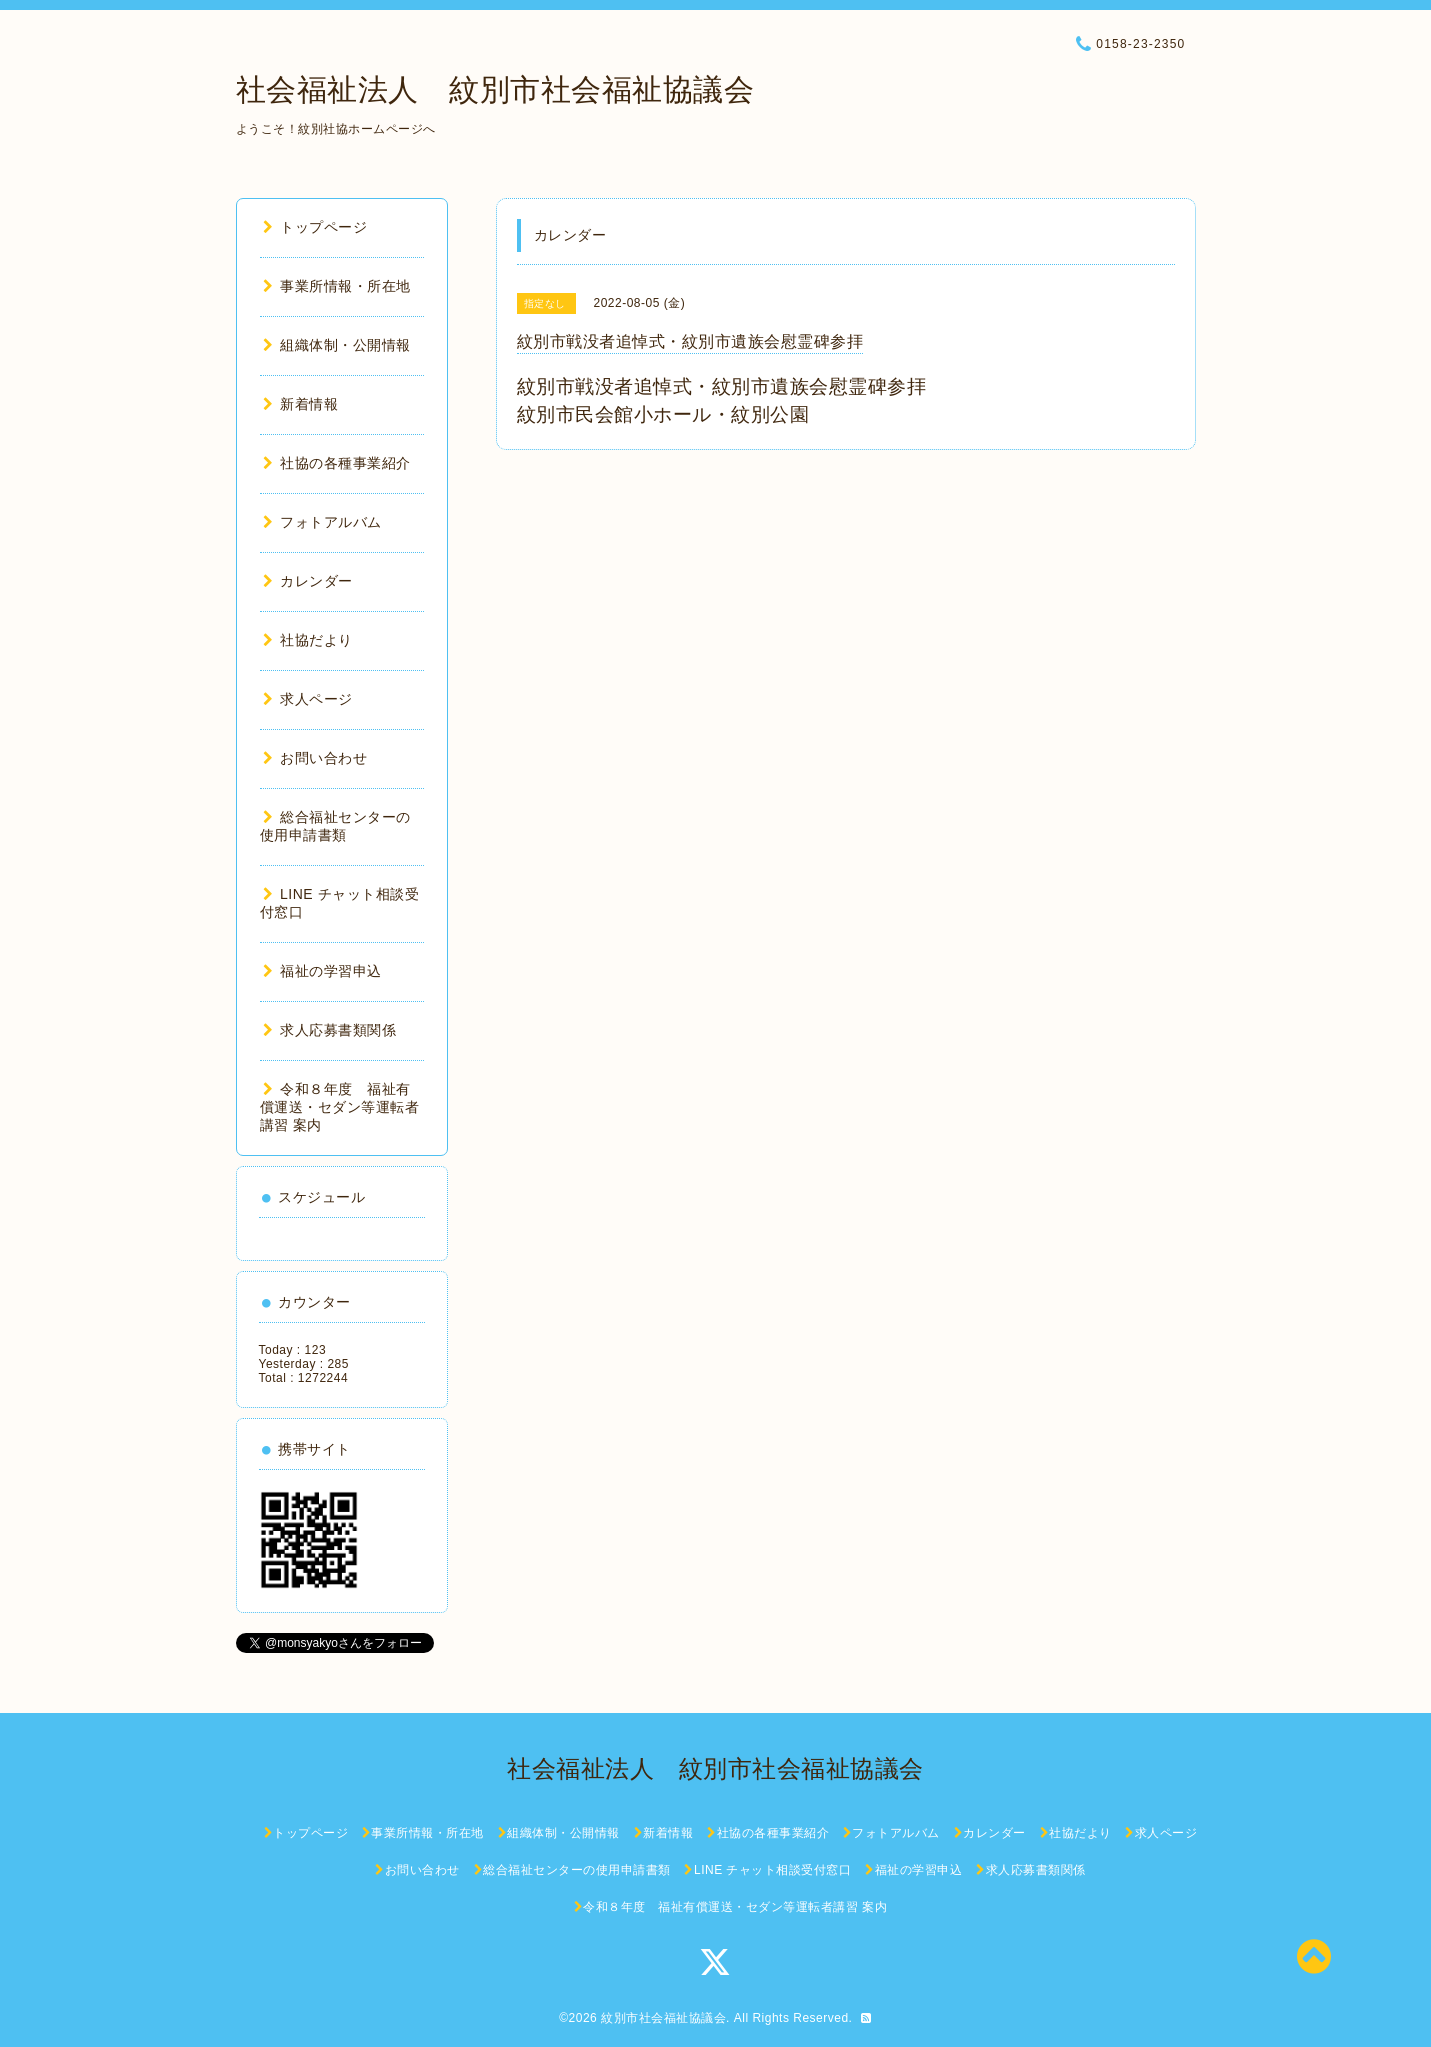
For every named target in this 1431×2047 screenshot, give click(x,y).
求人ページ (308, 699)
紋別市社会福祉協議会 (663, 2018)
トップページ (315, 227)
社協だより (308, 640)
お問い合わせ (315, 758)
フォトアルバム (322, 522)
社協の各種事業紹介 (337, 463)
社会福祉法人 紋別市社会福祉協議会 (495, 89)
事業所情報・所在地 (337, 286)
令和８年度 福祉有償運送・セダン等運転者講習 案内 (340, 1107)
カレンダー (308, 581)
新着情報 (301, 404)
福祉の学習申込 (322, 971)
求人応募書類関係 (330, 1030)
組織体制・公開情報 (337, 345)
